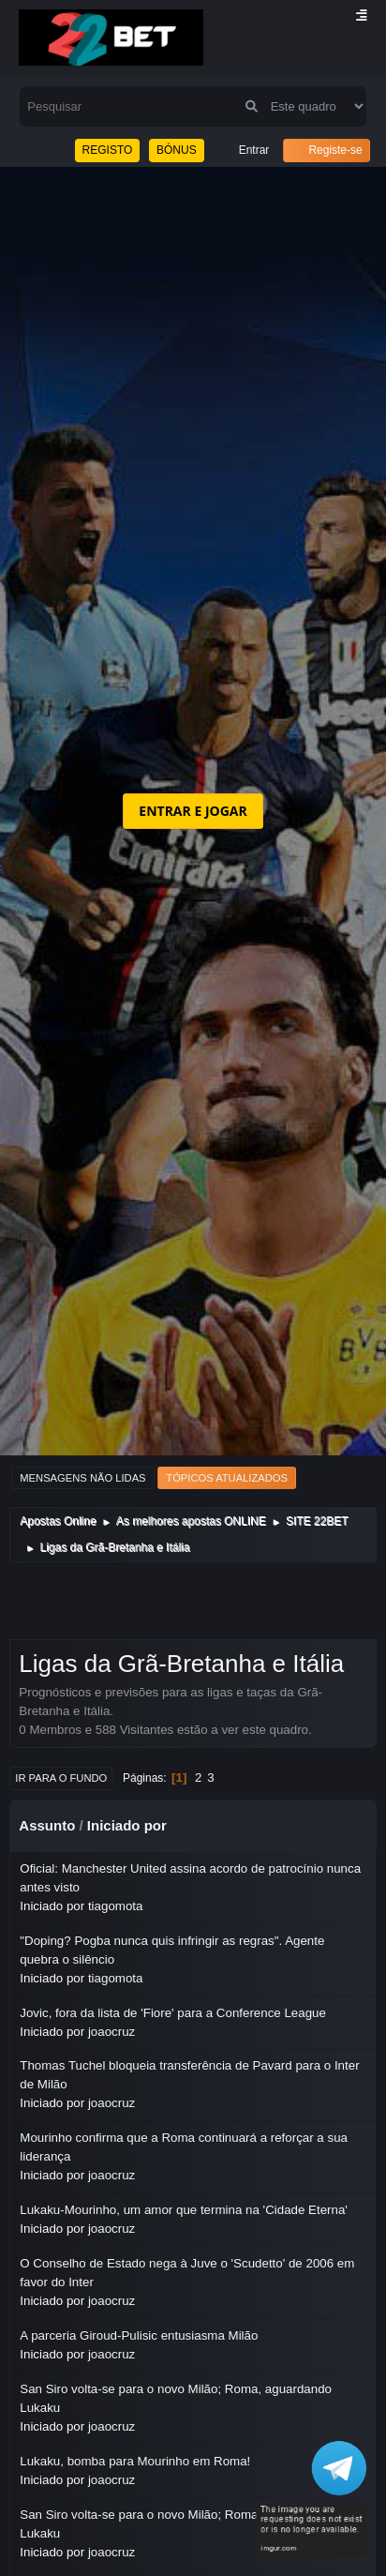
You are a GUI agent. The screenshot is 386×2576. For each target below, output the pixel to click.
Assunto (47, 1825)
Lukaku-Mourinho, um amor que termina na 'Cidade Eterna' (184, 2210)
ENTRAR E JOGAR (192, 811)
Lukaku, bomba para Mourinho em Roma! (135, 2461)
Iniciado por (127, 1825)
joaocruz (111, 2032)
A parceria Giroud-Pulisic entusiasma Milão (139, 2335)
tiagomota (115, 1906)
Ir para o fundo (61, 1778)
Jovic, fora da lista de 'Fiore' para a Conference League (173, 2013)
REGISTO (107, 150)
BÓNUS (176, 150)
